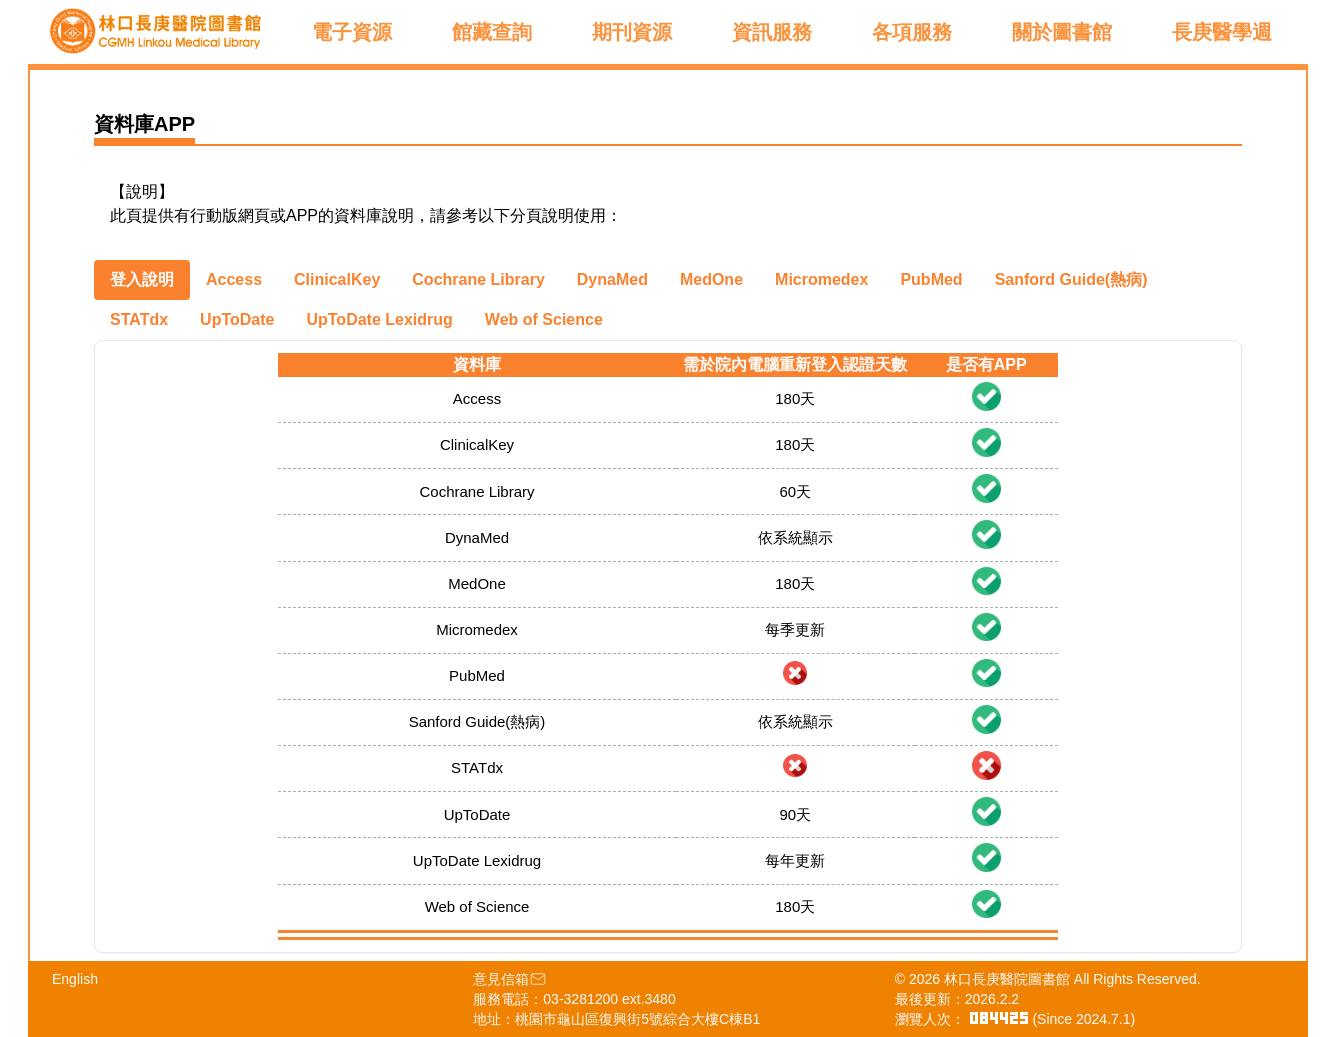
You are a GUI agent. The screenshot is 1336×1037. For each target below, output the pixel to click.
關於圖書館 (1062, 32)
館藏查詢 (492, 32)
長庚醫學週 (1222, 32)
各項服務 (912, 32)
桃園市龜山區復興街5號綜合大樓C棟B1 (637, 1019)
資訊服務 (772, 32)
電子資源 (352, 32)
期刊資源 (632, 32)
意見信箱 (510, 979)
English (75, 979)
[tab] (142, 280)
